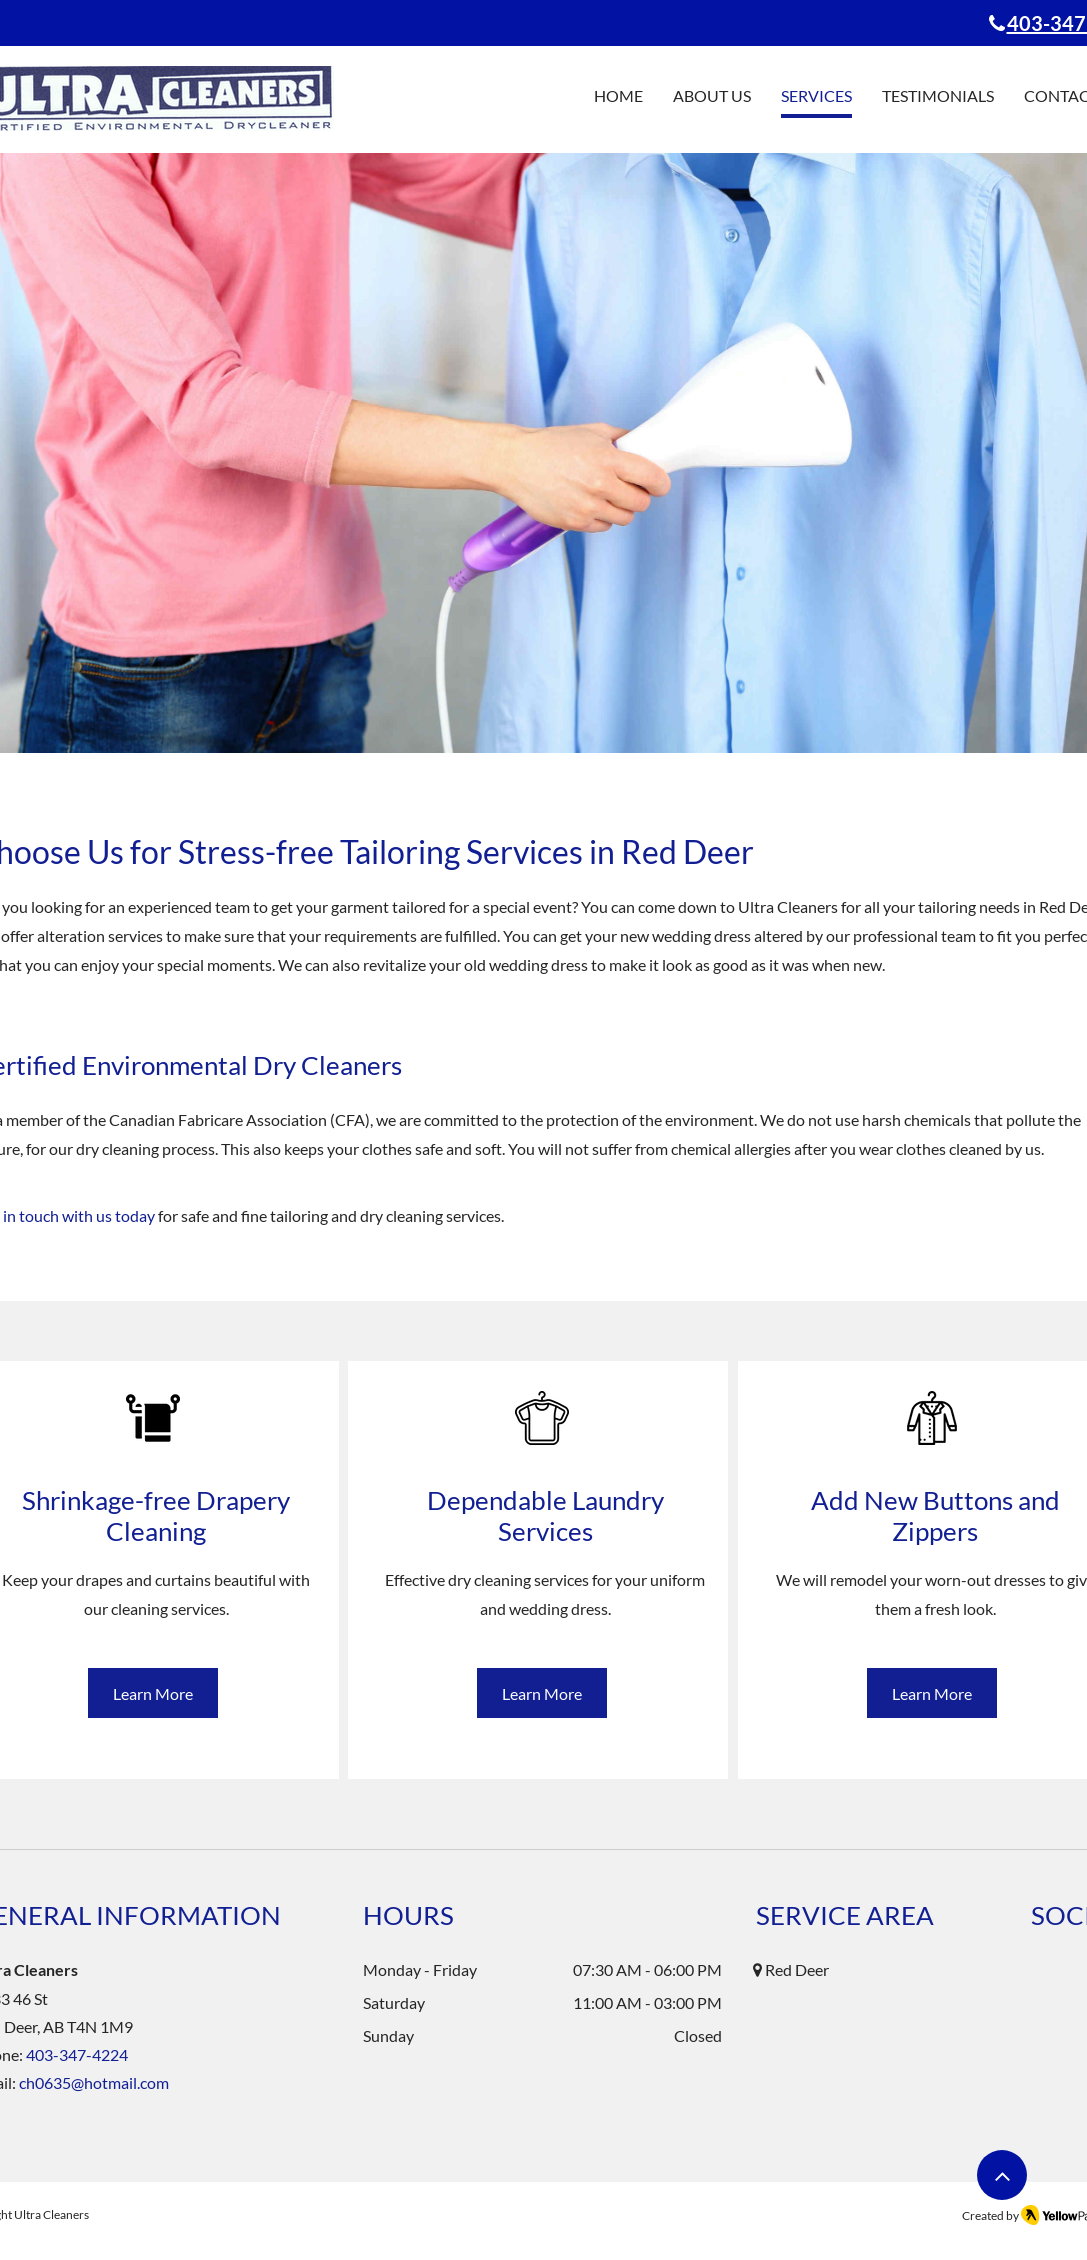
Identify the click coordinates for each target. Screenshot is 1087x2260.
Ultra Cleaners (51, 2214)
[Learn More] (153, 1693)
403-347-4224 (77, 2054)
